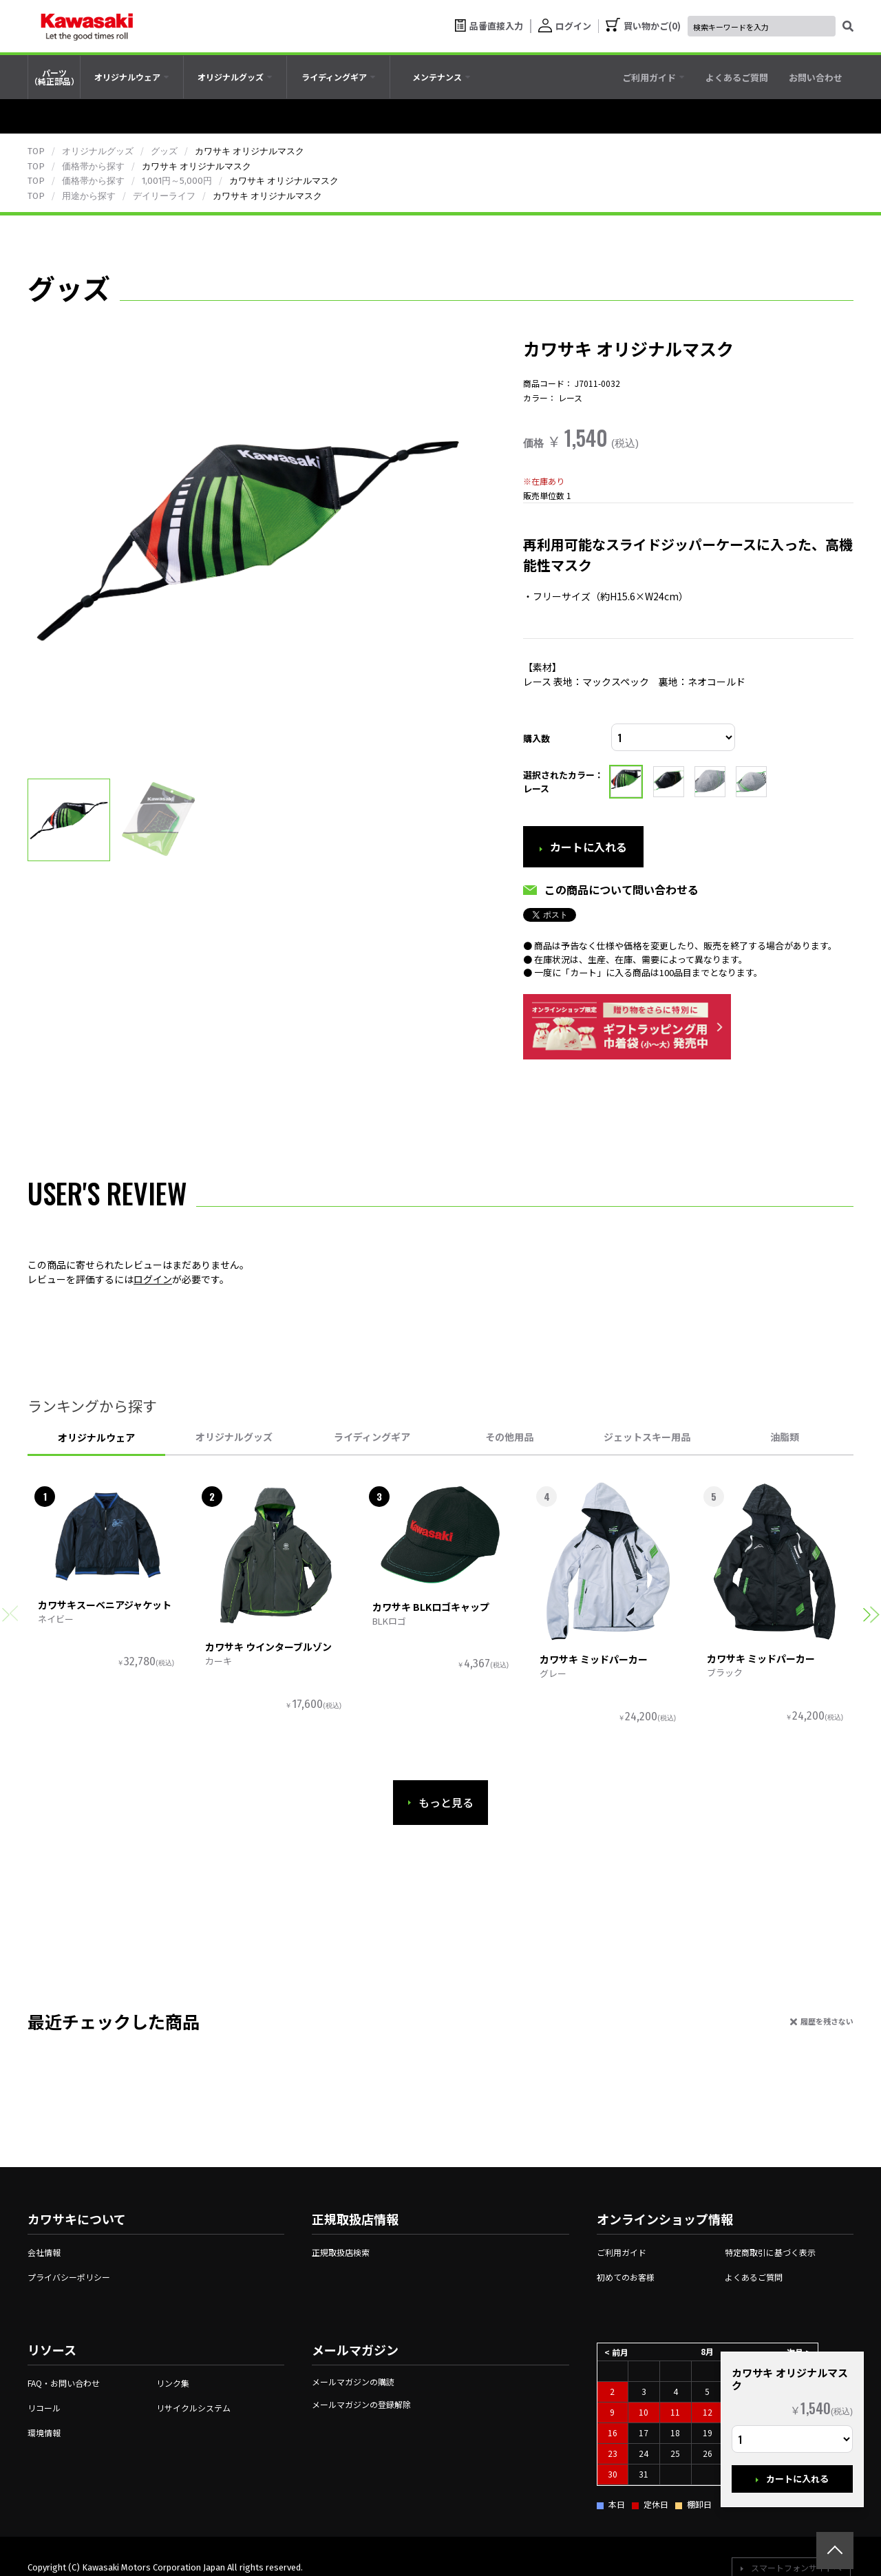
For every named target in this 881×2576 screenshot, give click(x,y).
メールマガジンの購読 (353, 2381)
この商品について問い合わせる (621, 889)
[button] (871, 1614)
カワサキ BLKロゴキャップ (430, 1607)
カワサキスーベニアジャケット (104, 1605)
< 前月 (616, 2351)
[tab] (132, 77)
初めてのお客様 (626, 2277)
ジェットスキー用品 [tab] (647, 1437)
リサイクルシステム (193, 2408)
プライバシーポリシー (69, 2277)
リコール (44, 2408)
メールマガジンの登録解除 (361, 2404)
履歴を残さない (826, 2021)
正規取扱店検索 (341, 2252)
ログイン (153, 1279)
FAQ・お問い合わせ (64, 2383)
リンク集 (172, 2383)
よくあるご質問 (754, 2277)
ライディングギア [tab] (372, 1437)
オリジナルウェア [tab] (96, 1437)
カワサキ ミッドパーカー (594, 1659)
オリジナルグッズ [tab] (234, 1437)
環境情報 (44, 2432)
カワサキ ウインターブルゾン (268, 1647)
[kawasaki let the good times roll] (87, 26)
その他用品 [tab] (509, 1437)
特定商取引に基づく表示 (770, 2252)
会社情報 (44, 2252)
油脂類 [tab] (784, 1437)
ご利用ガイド (621, 2252)
